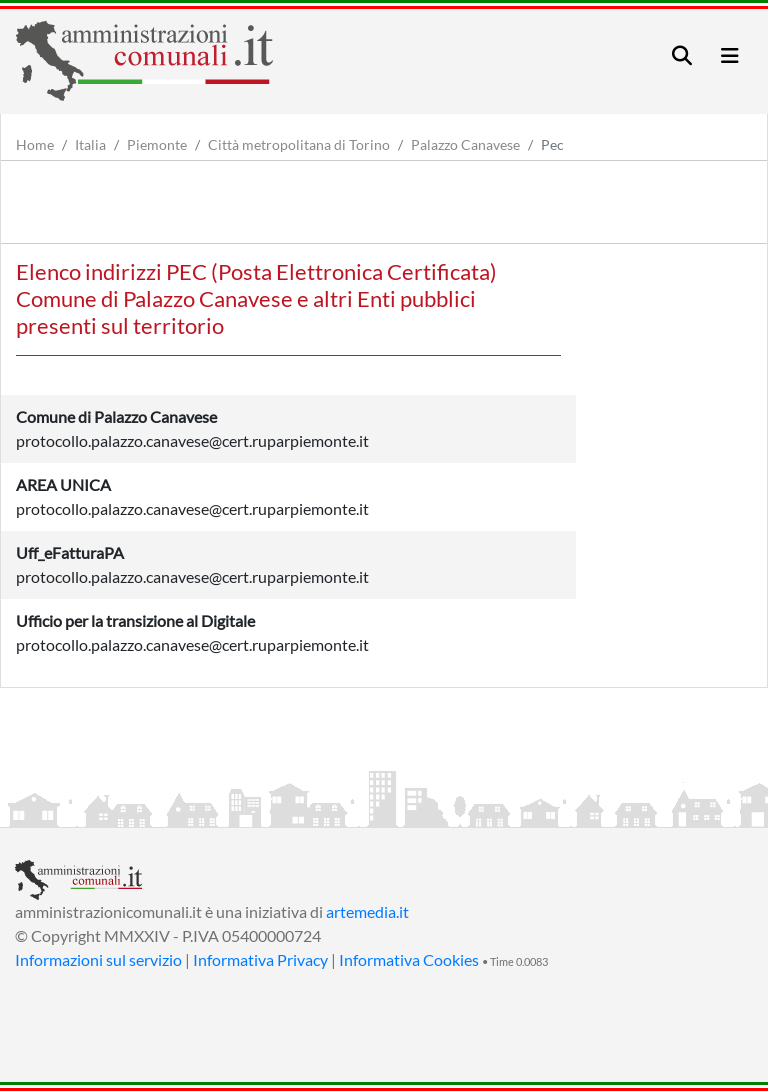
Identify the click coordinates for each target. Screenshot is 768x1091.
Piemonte (157, 144)
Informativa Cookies (409, 959)
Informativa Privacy (260, 959)
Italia (90, 144)
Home (35, 144)
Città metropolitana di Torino (299, 144)
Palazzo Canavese (465, 144)
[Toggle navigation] (682, 55)
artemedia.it (367, 911)
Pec (552, 144)
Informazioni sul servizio (98, 959)
